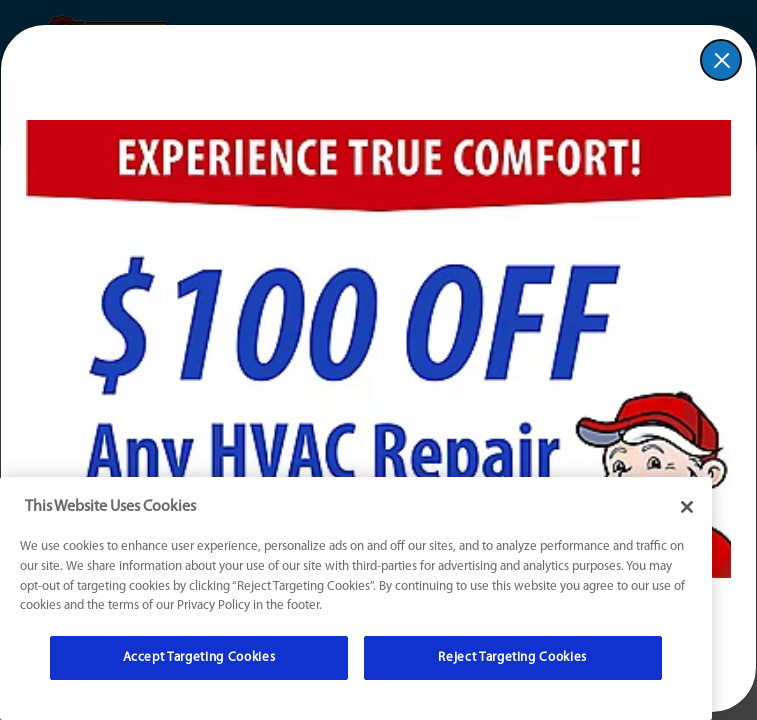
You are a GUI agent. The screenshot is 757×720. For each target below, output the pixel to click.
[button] (721, 60)
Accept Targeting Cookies (199, 657)
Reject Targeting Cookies (512, 657)
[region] (356, 598)
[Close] (687, 507)
